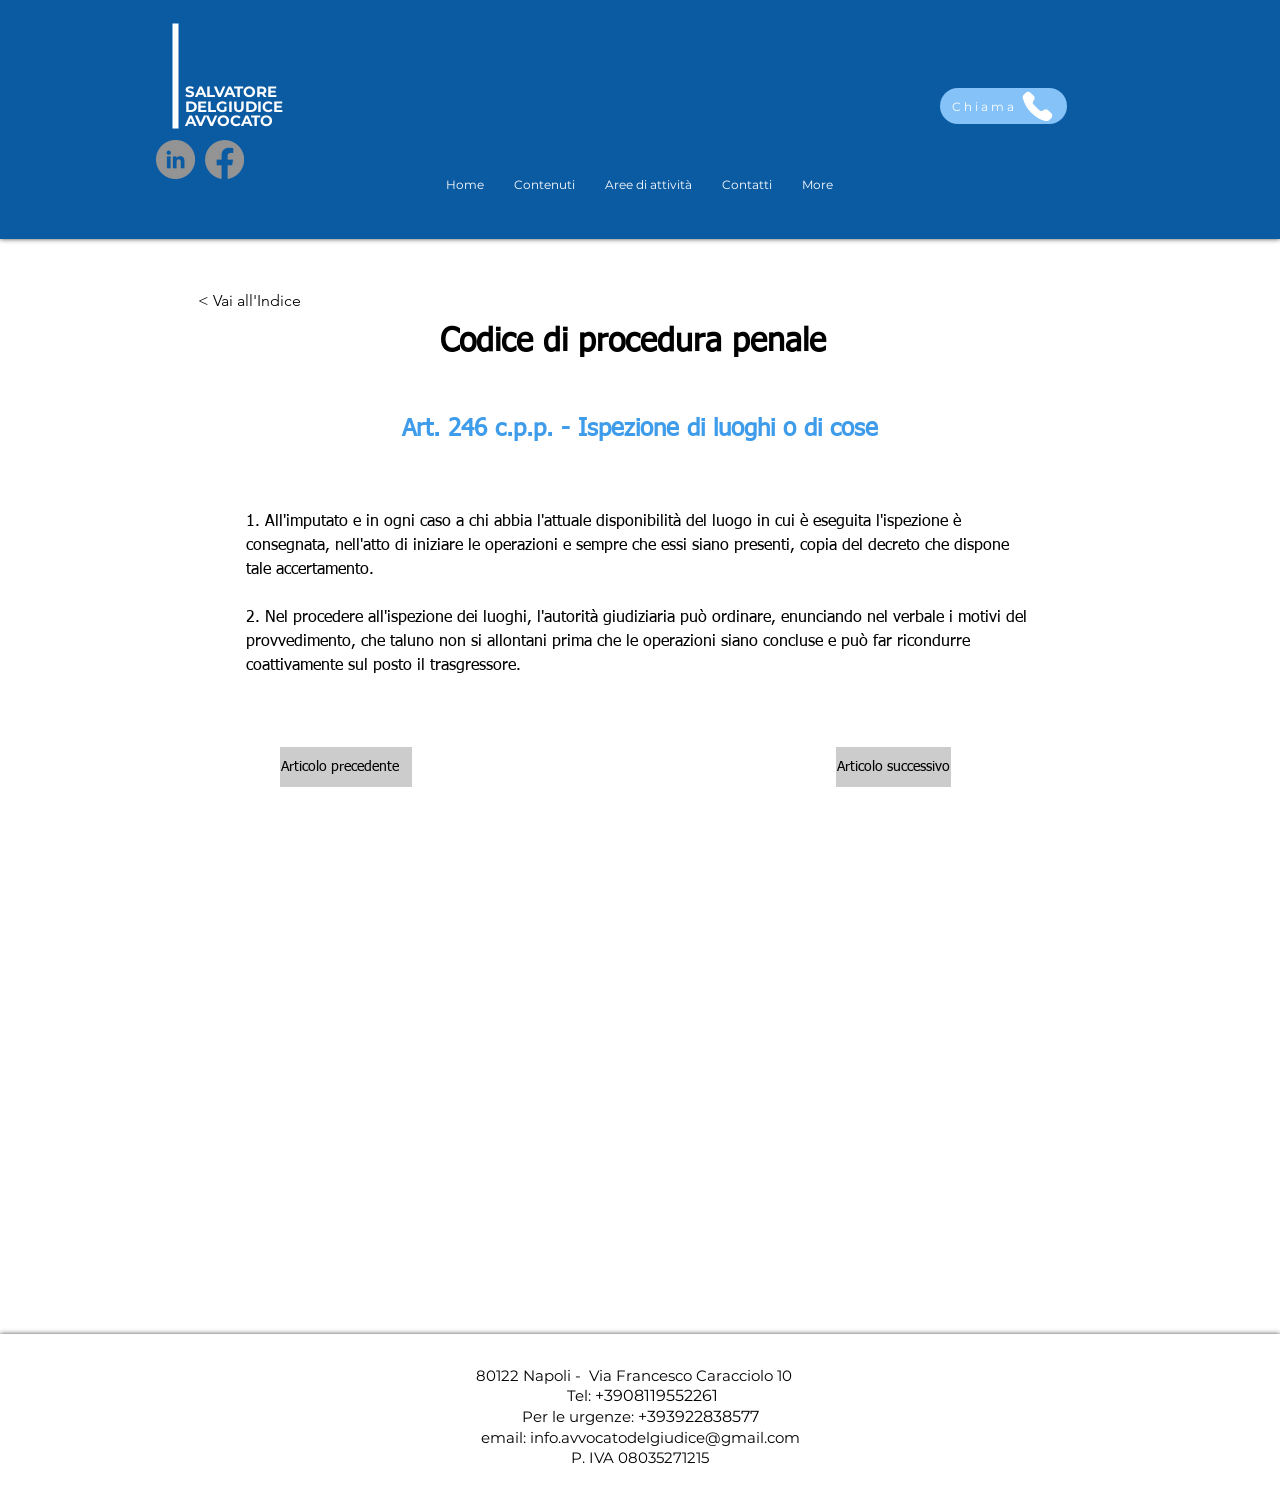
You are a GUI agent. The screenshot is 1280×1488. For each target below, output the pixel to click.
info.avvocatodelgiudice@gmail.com (665, 1437)
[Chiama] (1003, 106)
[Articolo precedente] (346, 767)
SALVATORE (231, 91)
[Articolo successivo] (893, 767)
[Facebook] (224, 159)
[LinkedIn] (175, 159)
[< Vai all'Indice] (249, 302)
